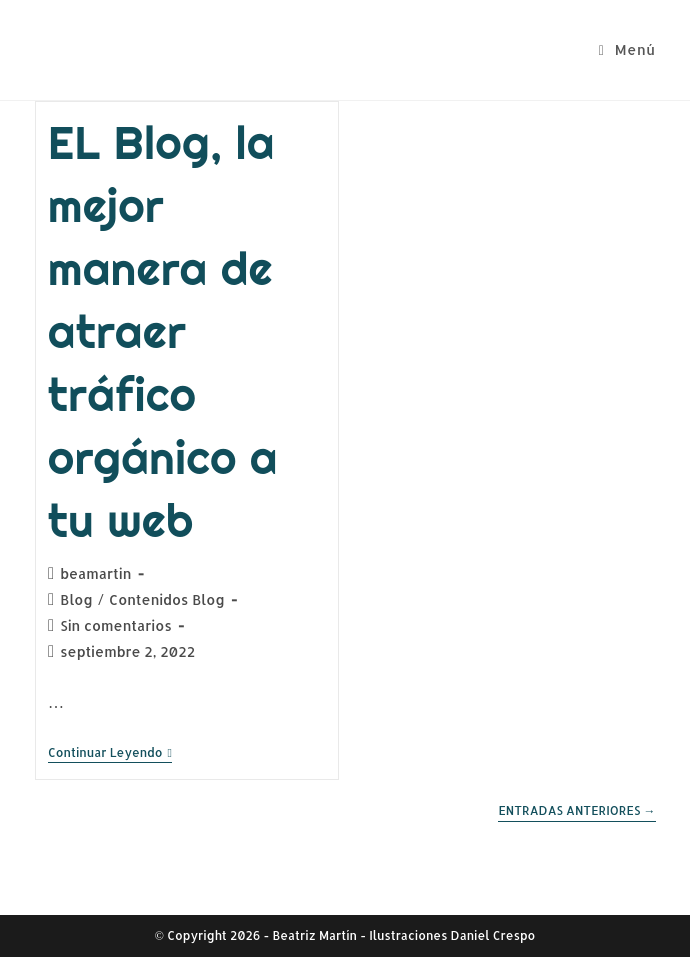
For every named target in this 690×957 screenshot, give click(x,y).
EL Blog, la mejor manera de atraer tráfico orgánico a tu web (163, 332)
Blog (76, 599)
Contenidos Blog (167, 599)
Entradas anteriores (576, 811)
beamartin (95, 573)
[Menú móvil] (627, 49)
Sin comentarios (116, 625)
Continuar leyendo (110, 754)
